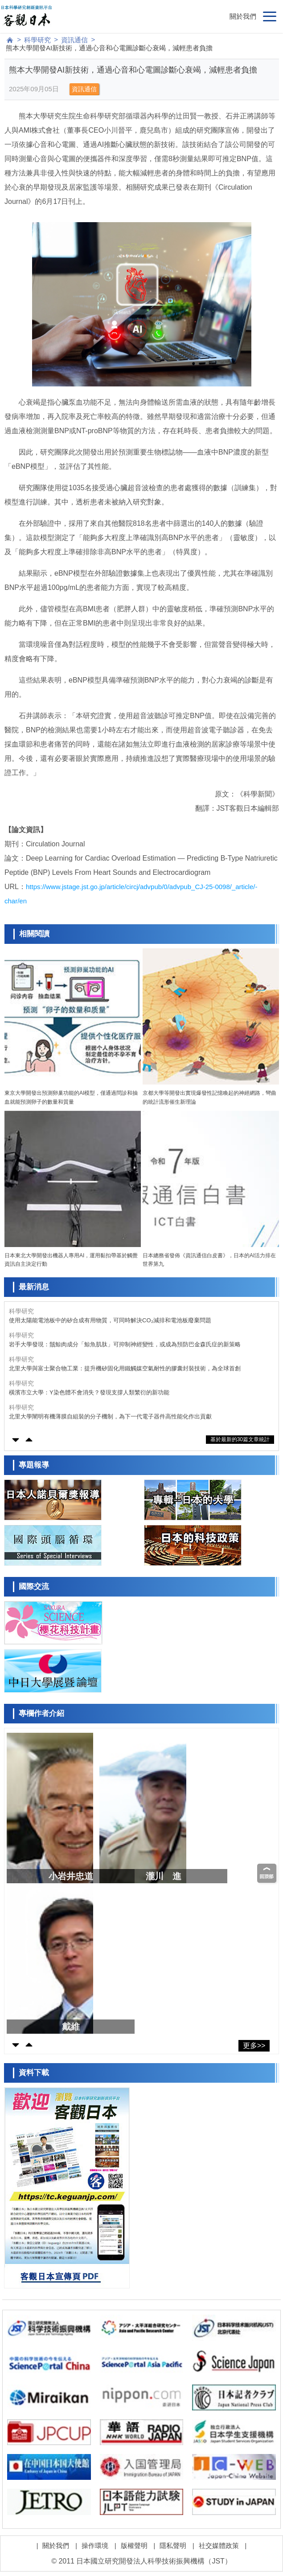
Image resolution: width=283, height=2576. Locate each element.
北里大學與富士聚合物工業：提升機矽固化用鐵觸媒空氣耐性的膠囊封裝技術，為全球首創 (125, 1368)
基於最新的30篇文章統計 (240, 1439)
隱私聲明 (173, 2545)
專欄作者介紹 (41, 1713)
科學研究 (37, 40)
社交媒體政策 (219, 2545)
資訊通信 (74, 40)
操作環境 (95, 2545)
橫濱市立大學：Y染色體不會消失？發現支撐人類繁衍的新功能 (89, 1392)
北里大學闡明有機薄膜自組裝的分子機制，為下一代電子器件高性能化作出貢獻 (110, 1416)
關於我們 (243, 16)
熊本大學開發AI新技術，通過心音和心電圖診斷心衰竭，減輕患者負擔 (109, 48)
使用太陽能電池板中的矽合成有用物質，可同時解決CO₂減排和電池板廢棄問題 (110, 1320)
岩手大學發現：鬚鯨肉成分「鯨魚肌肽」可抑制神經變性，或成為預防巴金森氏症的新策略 (125, 1344)
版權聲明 (134, 2545)
